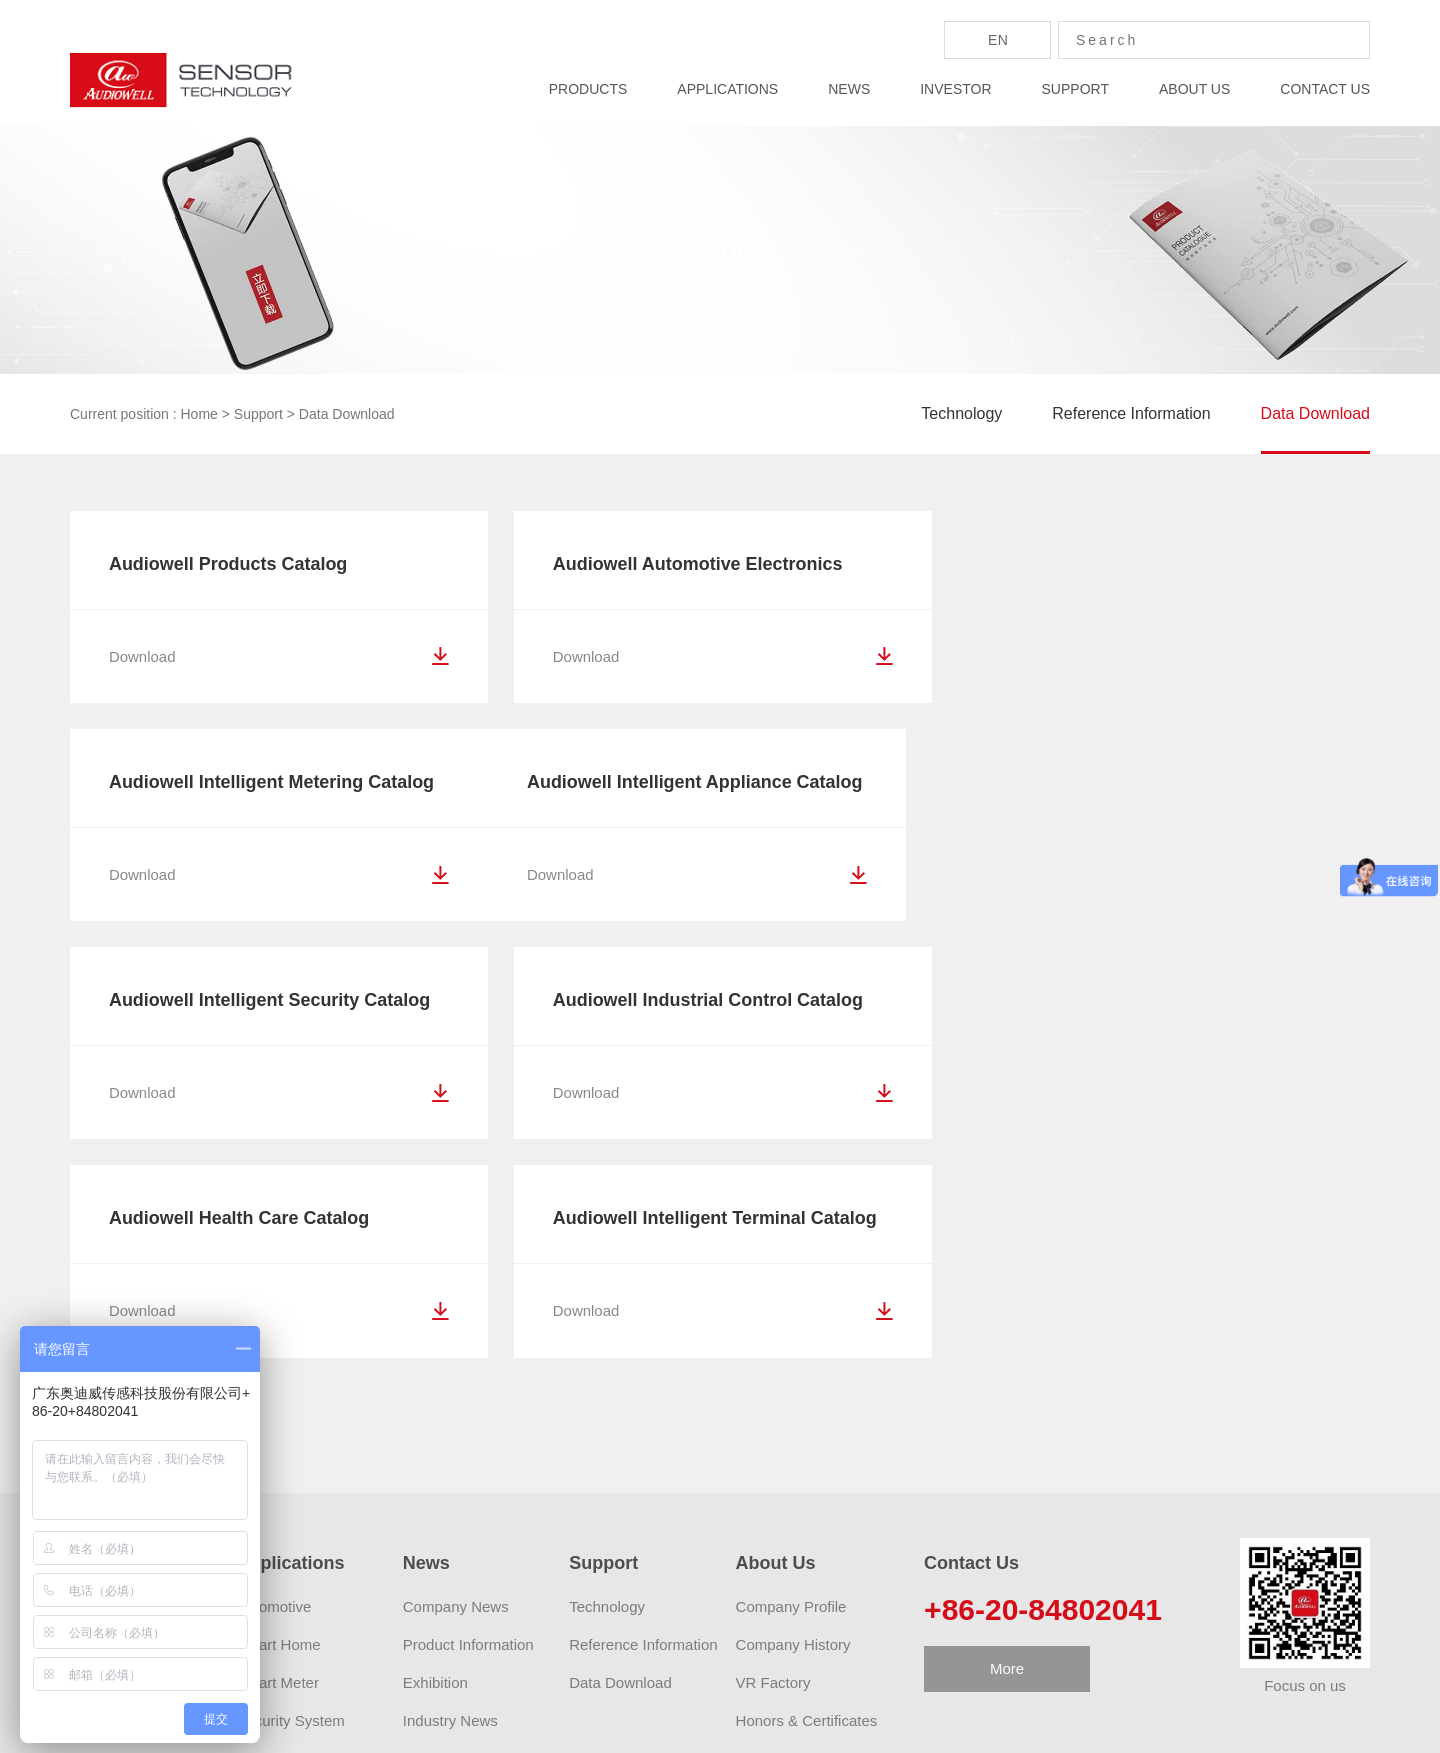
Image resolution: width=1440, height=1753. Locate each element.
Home (199, 414)
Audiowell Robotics (588, 1666)
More (1007, 1453)
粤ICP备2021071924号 (949, 1724)
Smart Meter (277, 1467)
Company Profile (791, 1391)
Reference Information (1131, 413)
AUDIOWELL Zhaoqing (429, 1666)
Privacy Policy (1081, 1724)
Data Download (347, 414)
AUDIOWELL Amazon (260, 1666)
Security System (290, 1505)
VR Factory (773, 1467)
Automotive (273, 1391)
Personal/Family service (315, 1543)
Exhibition (435, 1467)
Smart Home (278, 1429)
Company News (456, 1391)
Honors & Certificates (807, 1505)
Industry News (450, 1505)
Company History (793, 1429)
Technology (961, 413)
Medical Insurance (297, 1581)
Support (258, 414)
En (998, 40)
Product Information (468, 1429)
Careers (762, 1543)
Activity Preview (788, 1581)
